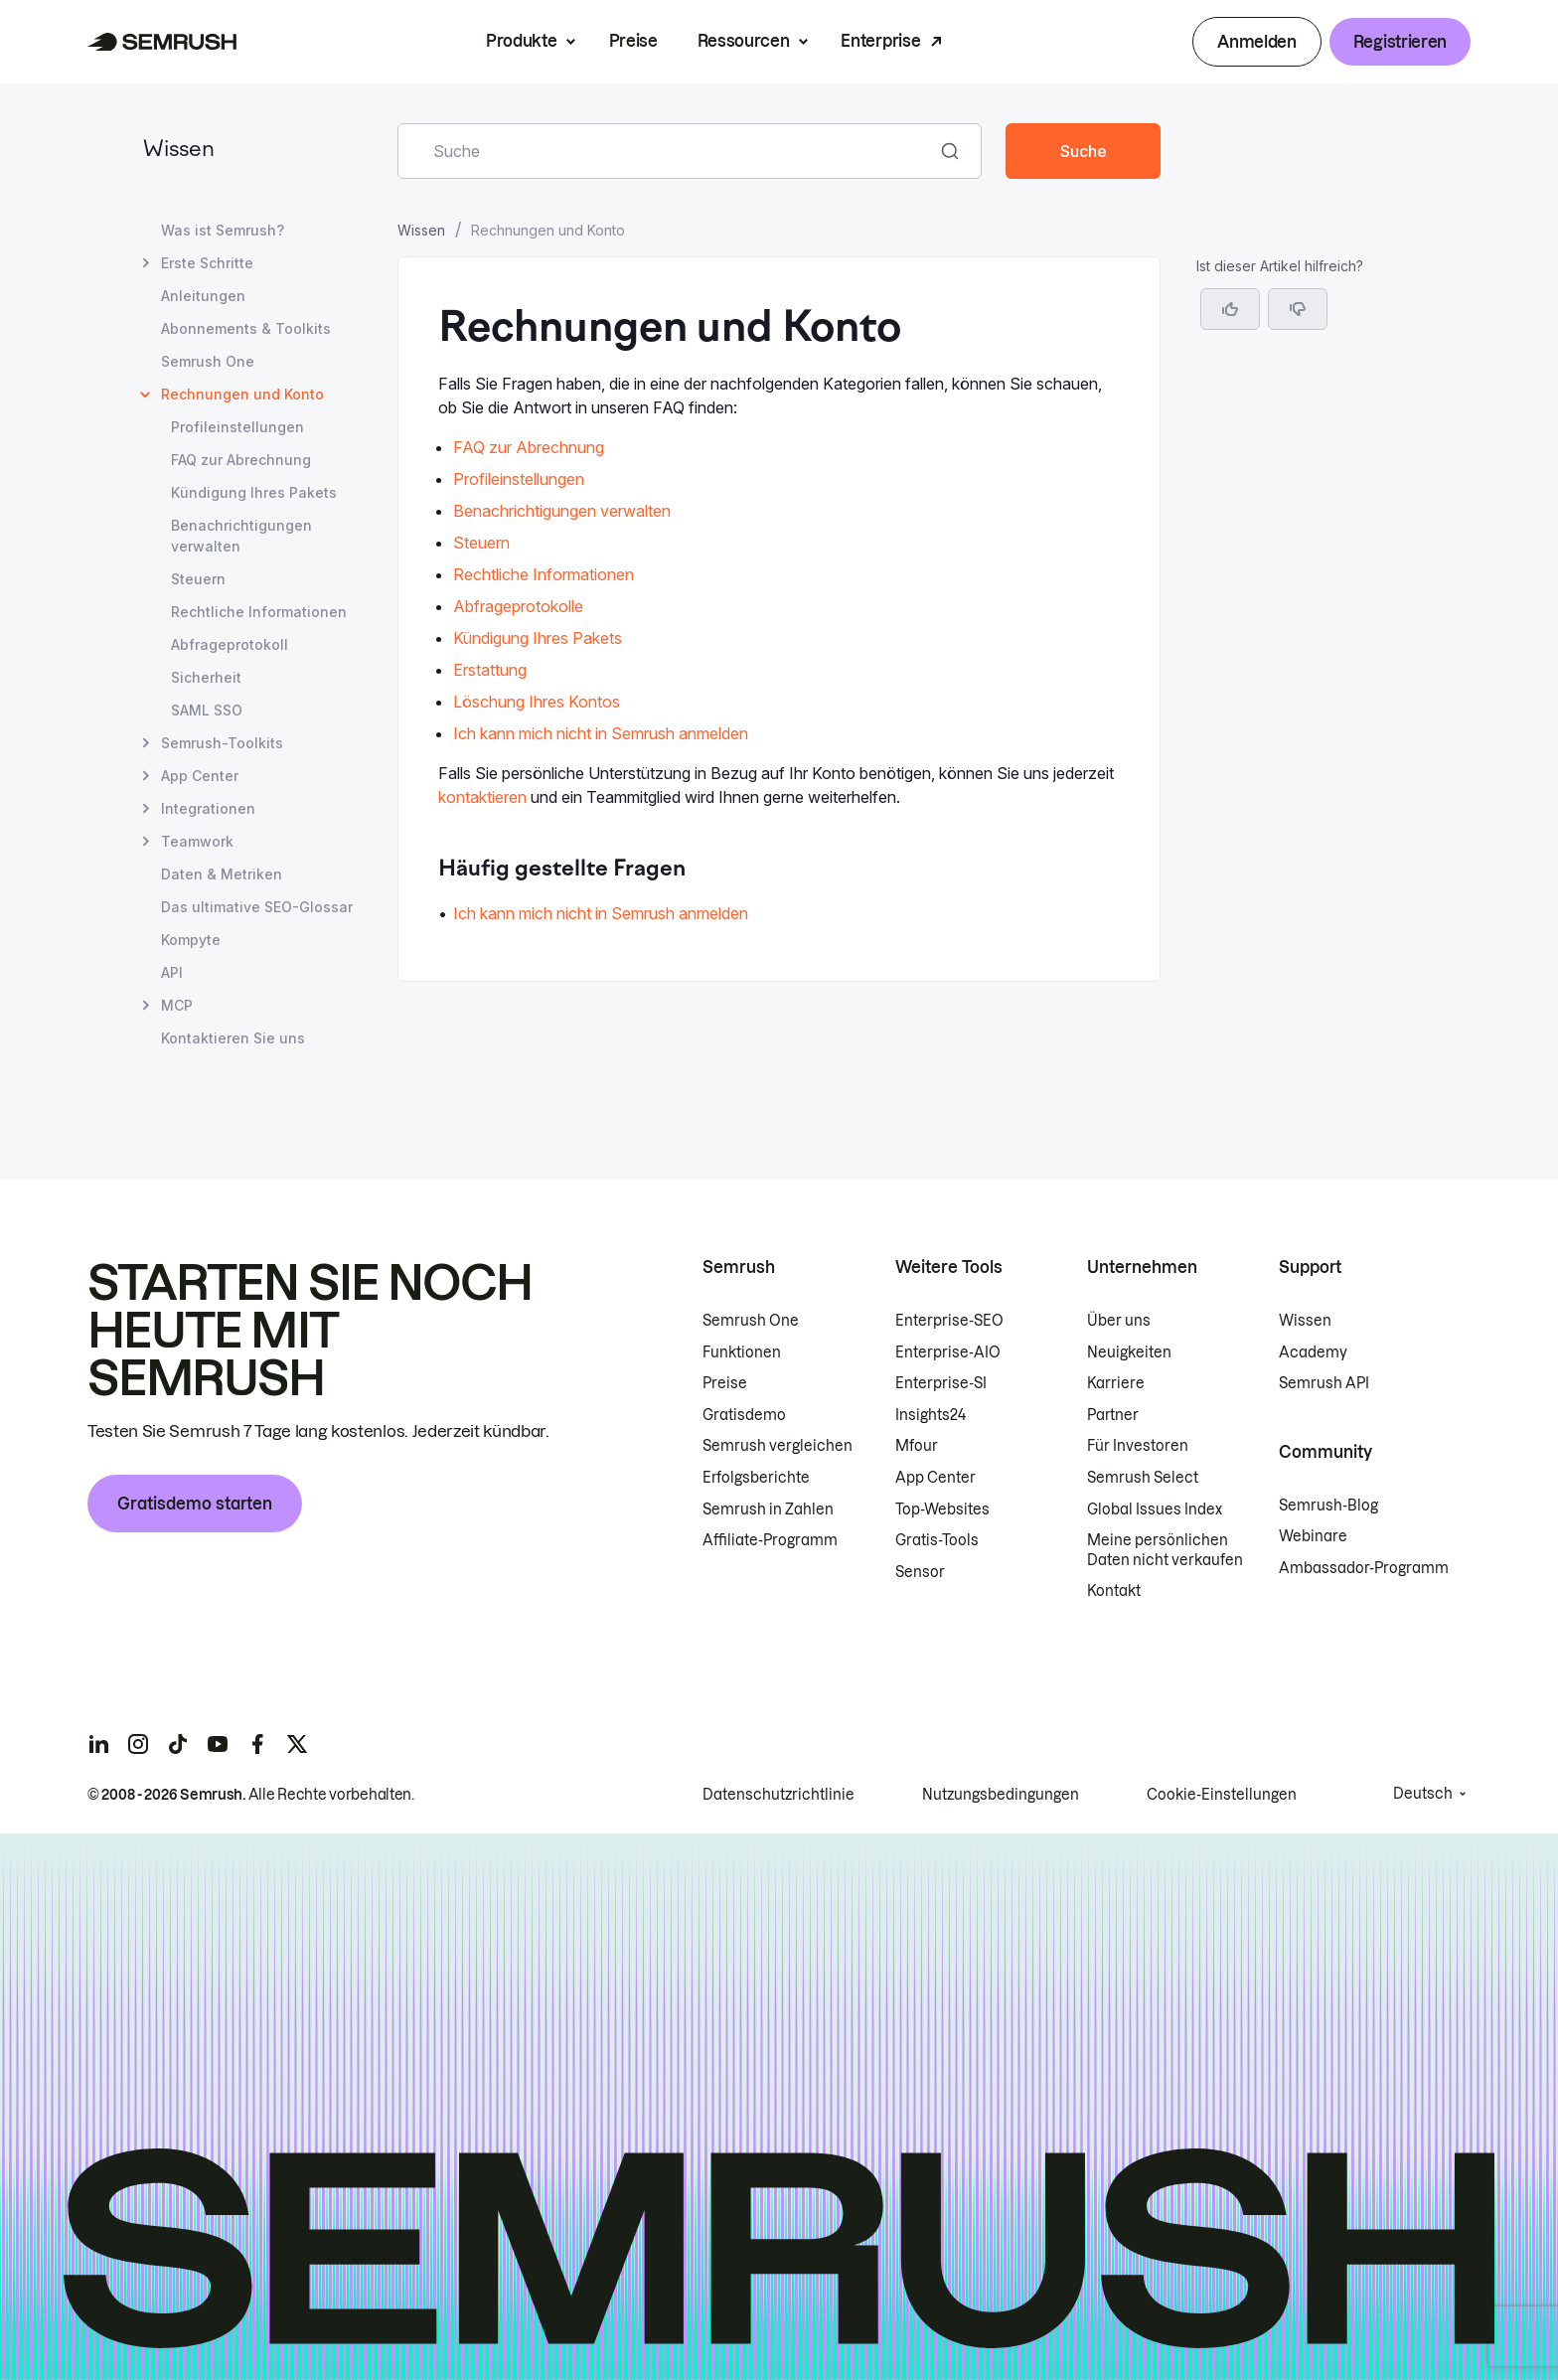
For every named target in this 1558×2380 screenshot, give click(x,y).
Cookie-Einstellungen (1222, 1795)
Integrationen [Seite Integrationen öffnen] (208, 808)
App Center (935, 1478)
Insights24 (930, 1415)
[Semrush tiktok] (178, 1744)
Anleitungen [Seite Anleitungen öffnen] (203, 295)
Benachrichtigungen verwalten (562, 511)
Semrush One (750, 1321)
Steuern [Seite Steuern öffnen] (198, 578)
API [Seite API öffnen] (172, 972)
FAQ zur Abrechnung (528, 447)
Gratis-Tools (937, 1540)
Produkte (521, 41)
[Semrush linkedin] (98, 1744)
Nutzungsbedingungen (1000, 1795)
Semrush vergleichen (777, 1446)
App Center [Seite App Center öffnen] (199, 775)
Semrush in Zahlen (768, 1509)
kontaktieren (482, 797)
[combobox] (667, 151)
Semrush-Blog (1328, 1505)
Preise (633, 41)
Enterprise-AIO (948, 1352)
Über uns (1119, 1321)
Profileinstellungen (518, 479)
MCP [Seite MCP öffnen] (177, 1005)
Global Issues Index (1154, 1509)
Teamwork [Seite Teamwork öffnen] (197, 841)
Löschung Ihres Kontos (536, 702)
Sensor (920, 1572)
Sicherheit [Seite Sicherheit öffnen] (206, 677)
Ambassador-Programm (1364, 1568)
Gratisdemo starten (194, 1503)
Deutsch (1423, 1794)
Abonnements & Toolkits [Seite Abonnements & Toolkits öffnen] (246, 328)
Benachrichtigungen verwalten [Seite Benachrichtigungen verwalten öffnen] (241, 536)
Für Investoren (1137, 1446)
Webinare (1313, 1536)
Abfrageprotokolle (518, 606)
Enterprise (880, 41)
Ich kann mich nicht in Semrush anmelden (600, 733)
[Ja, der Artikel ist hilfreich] (1230, 309)
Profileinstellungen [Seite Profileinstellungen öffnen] (237, 426)
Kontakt (1114, 1591)
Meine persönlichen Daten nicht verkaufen (1166, 1550)
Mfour (916, 1446)
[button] (1297, 309)
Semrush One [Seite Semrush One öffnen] (207, 361)
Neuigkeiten (1129, 1352)
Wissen (179, 150)
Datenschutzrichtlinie (778, 1795)
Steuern (481, 543)
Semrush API (1324, 1383)
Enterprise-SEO (949, 1321)
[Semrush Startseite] (162, 42)
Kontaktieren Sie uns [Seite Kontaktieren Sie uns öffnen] (233, 1038)
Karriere (1116, 1383)
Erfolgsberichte (756, 1478)
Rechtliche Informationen (543, 574)
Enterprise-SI (941, 1383)
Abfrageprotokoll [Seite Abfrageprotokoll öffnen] (229, 644)
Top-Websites (942, 1509)
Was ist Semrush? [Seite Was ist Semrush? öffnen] (222, 230)
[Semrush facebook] (257, 1744)
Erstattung (490, 670)
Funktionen (741, 1352)
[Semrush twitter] (297, 1744)
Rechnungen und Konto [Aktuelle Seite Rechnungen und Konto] (242, 394)
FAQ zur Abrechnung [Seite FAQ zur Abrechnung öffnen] (241, 459)
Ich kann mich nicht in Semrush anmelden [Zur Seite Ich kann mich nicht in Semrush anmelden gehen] (600, 913)
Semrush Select (1142, 1478)
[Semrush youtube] (217, 1744)
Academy (1313, 1352)
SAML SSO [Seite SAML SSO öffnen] (206, 710)
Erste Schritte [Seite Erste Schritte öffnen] (207, 262)
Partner (1113, 1415)
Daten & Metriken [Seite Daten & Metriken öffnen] (221, 874)
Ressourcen (744, 41)
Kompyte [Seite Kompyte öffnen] (191, 939)
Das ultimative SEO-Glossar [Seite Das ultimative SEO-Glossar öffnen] (257, 906)
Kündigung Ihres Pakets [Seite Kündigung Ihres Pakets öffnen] (254, 492)
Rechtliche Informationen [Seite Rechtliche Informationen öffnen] (259, 611)
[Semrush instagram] (138, 1744)
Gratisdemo (744, 1415)
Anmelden (1256, 42)
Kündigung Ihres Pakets (537, 638)
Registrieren (1400, 42)
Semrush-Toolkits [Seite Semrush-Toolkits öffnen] (222, 742)
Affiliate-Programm (770, 1540)
